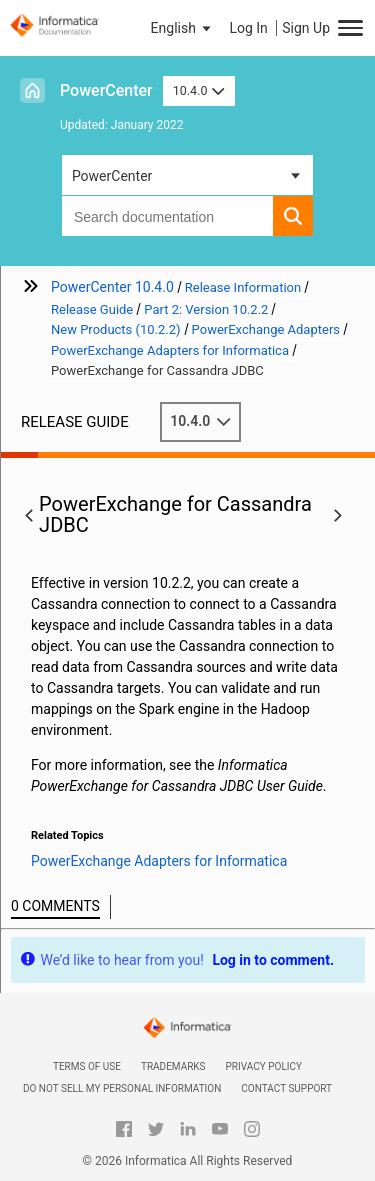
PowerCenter (106, 90)
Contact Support (286, 1088)
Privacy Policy (264, 1066)
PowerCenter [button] (112, 176)
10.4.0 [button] (199, 90)
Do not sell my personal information (122, 1088)
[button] (183, 28)
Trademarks (173, 1066)
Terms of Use (87, 1066)
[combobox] (167, 216)
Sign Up (306, 28)
